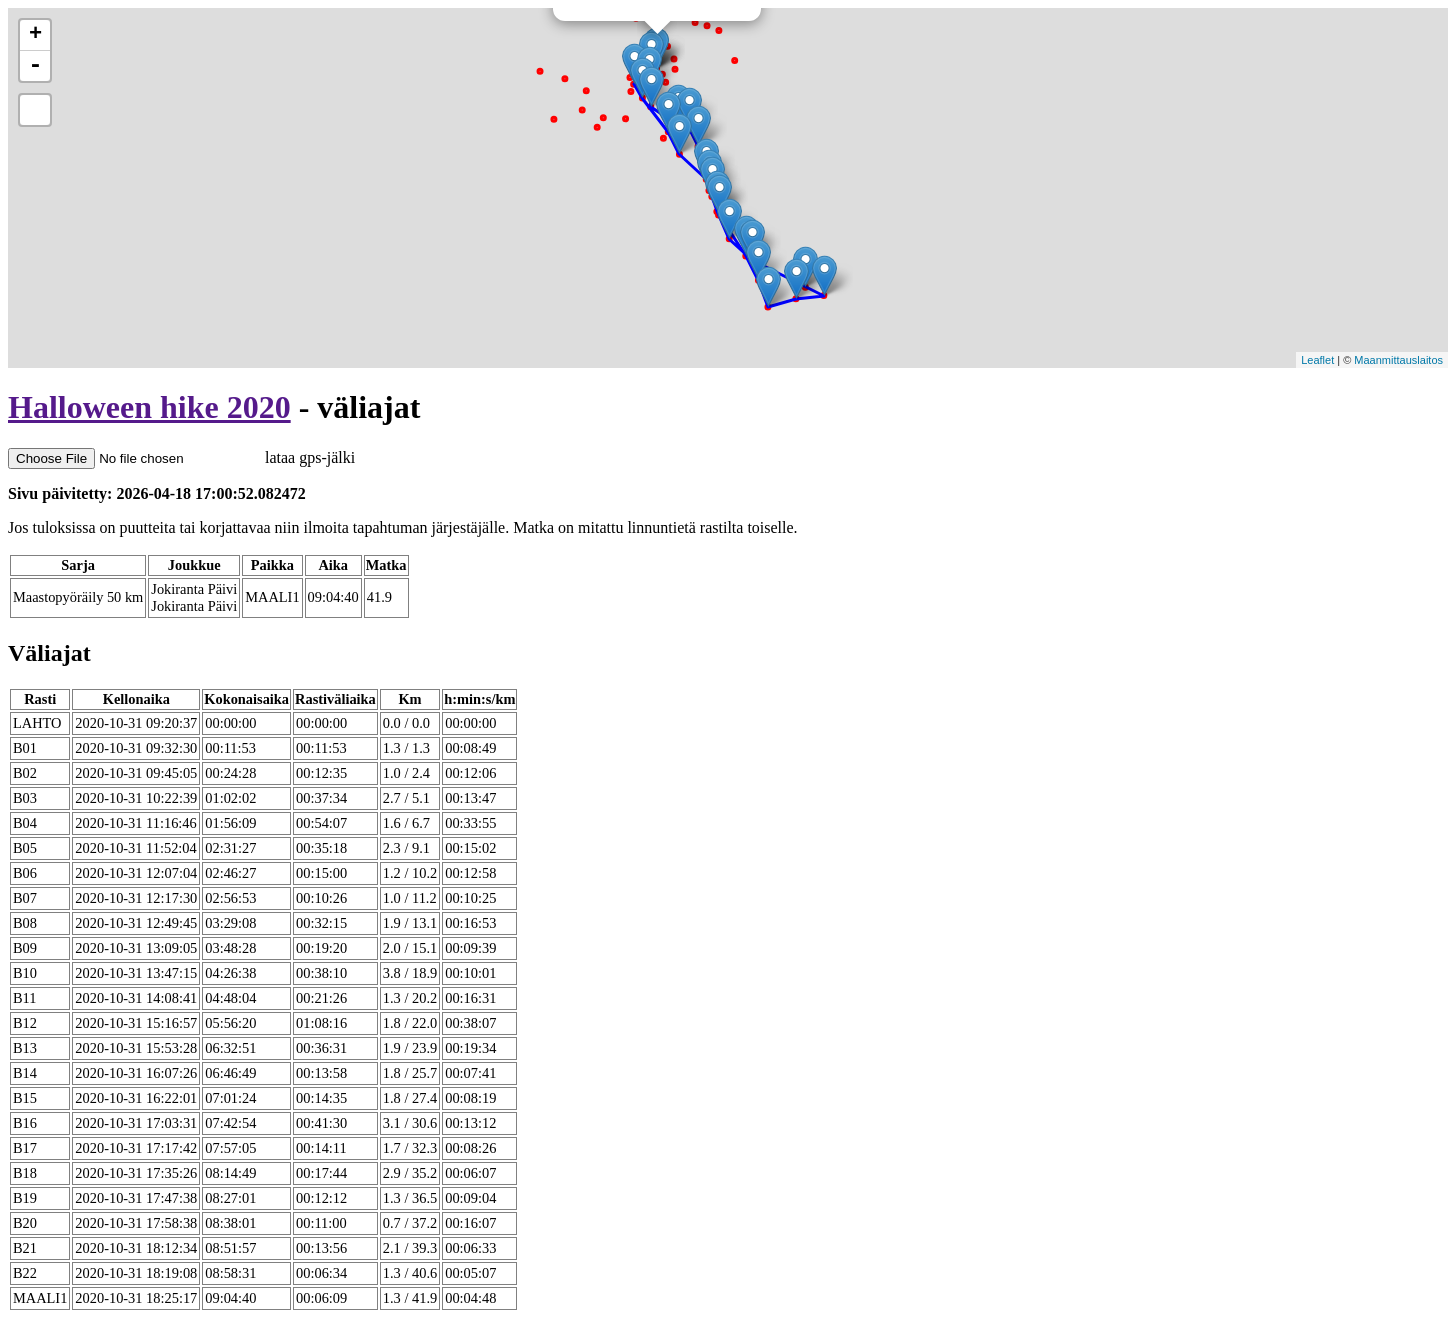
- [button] (35, 66)
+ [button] (35, 35)
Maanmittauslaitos (1398, 360)
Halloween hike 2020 (149, 407)
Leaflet (1317, 360)
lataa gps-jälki (181, 457)
